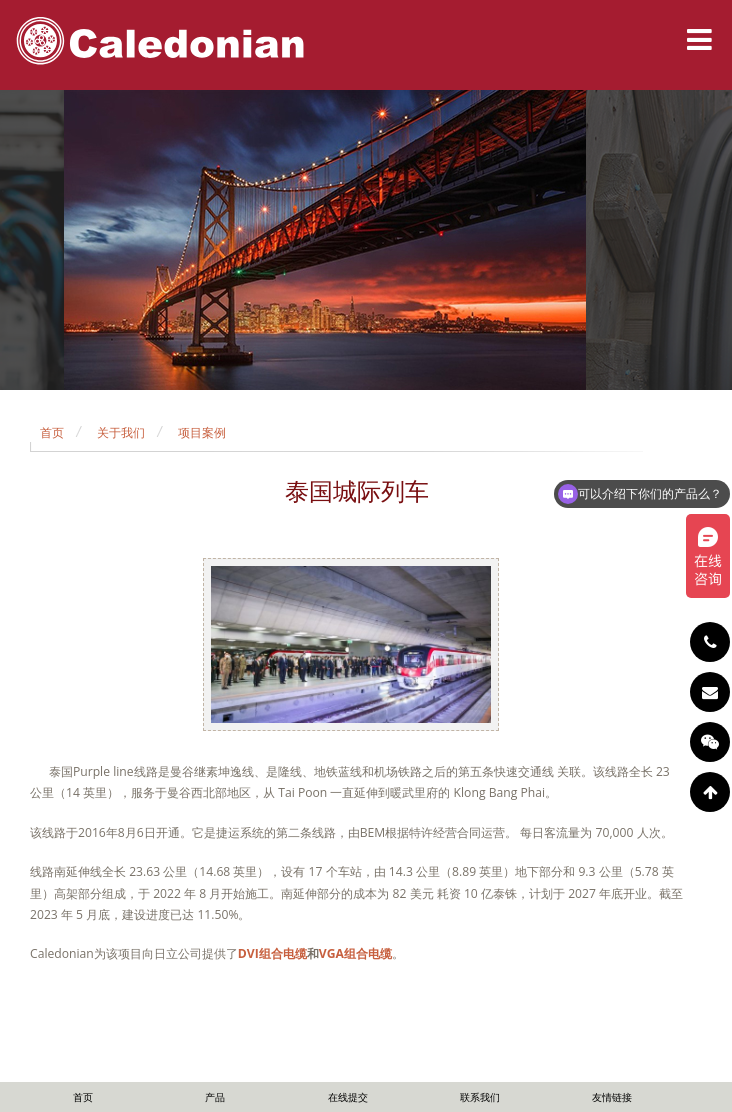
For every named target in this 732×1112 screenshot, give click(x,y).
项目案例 (202, 432)
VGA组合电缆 (355, 953)
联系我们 (480, 1097)
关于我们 (121, 432)
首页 (52, 432)
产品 (215, 1097)
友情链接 (612, 1097)
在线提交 (348, 1097)
